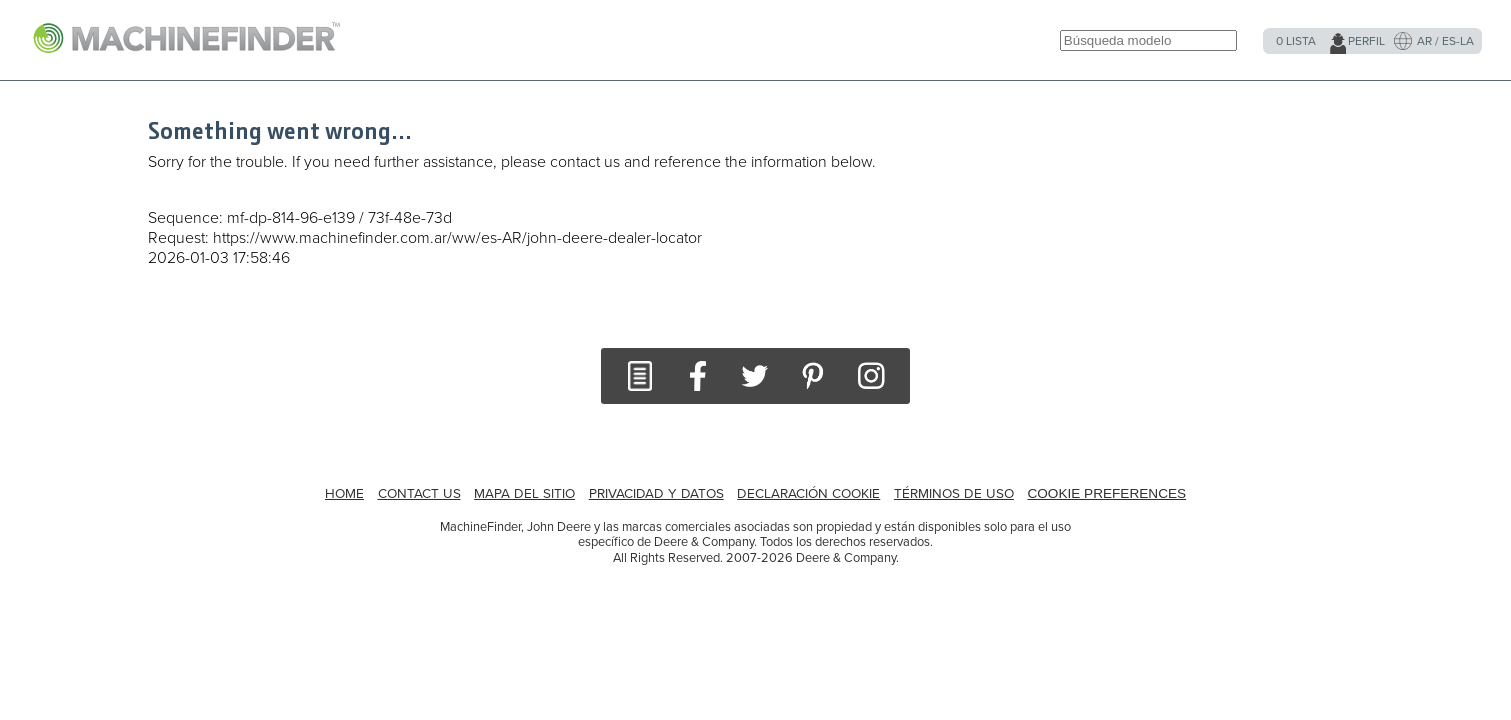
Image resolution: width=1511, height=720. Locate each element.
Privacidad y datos (656, 494)
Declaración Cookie (808, 494)
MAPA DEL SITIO (524, 494)
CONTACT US (419, 494)
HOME (344, 494)
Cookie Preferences (1106, 493)
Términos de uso (954, 494)
